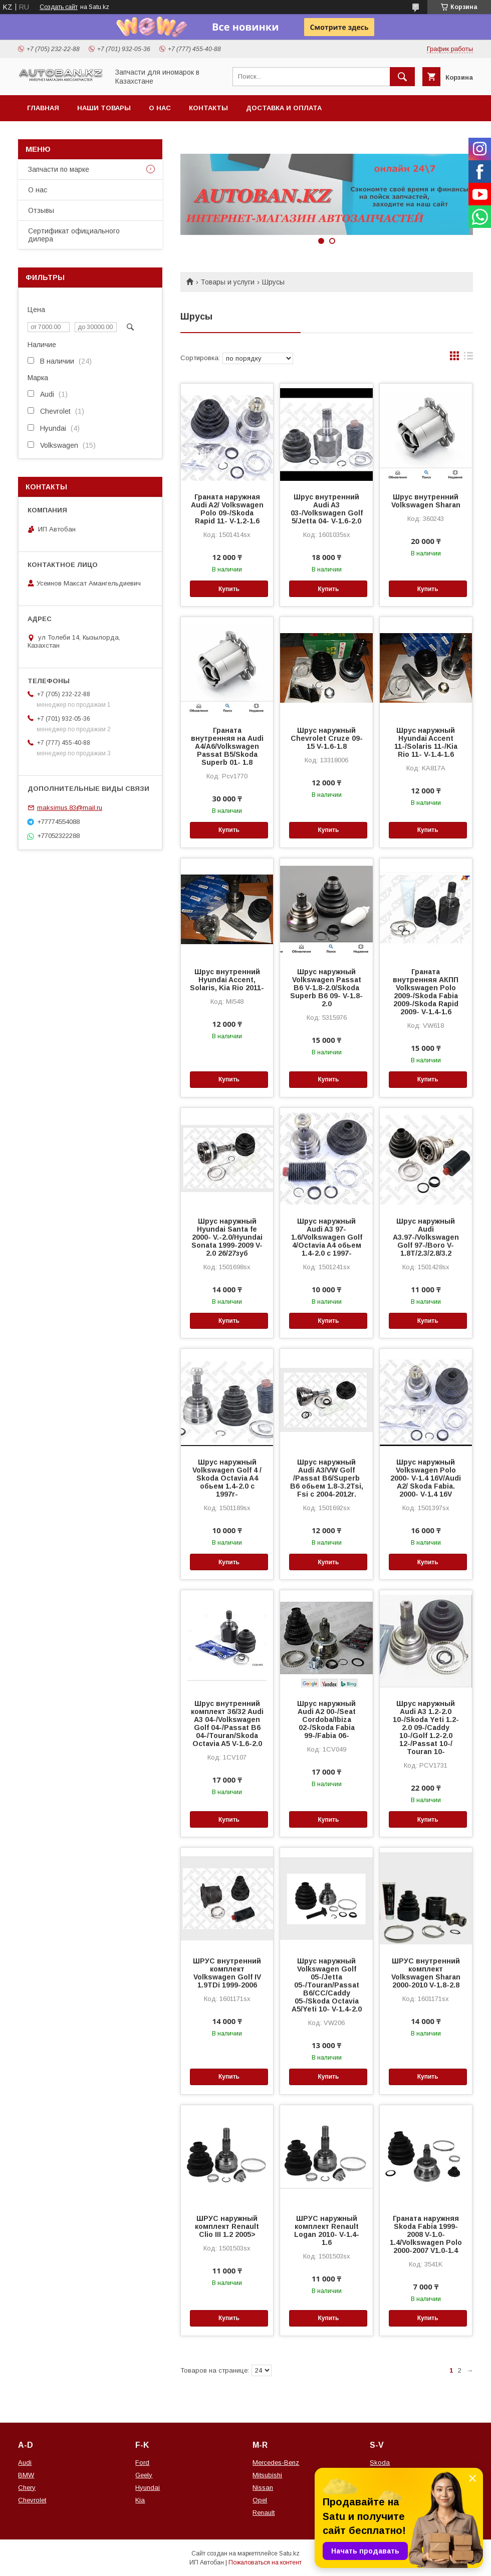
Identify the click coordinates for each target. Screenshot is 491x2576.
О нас (160, 108)
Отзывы (41, 210)
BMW (26, 2475)
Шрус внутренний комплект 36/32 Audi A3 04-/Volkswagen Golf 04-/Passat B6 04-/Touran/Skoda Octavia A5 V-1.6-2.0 (227, 1723)
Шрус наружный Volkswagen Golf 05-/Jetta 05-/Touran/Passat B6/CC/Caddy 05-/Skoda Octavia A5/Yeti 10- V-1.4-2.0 (327, 1985)
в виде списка (468, 358)
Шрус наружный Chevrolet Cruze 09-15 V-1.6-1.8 (327, 738)
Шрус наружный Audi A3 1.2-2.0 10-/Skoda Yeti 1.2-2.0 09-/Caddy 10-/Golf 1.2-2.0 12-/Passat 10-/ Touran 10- (426, 1727)
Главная (43, 108)
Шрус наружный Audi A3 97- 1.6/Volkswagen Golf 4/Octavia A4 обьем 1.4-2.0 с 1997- (326, 1237)
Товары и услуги (227, 282)
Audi (25, 2462)
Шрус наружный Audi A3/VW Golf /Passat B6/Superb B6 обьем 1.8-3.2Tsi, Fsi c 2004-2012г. (326, 1478)
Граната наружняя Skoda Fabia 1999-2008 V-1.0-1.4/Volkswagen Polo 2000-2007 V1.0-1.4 (426, 2234)
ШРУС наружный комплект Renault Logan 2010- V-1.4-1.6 (326, 2230)
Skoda (380, 2462)
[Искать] (402, 76)
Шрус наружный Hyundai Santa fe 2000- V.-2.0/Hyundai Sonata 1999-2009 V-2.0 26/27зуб (227, 1237)
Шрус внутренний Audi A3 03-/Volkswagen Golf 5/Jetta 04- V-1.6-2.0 (327, 509)
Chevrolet (32, 2500)
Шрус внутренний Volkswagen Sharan (425, 501)
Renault (264, 2512)
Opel (260, 2500)
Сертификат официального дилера (74, 235)
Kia (140, 2500)
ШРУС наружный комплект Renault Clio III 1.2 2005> (227, 2226)
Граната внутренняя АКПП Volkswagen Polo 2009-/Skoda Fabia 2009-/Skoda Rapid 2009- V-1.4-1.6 (425, 992)
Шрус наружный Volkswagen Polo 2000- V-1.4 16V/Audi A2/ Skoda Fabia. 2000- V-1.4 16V (425, 1478)
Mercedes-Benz (276, 2462)
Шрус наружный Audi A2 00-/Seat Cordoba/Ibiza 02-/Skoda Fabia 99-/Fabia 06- (326, 1719)
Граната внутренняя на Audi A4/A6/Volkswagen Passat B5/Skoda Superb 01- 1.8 (227, 746)
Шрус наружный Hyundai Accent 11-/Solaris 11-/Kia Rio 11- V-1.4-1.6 (425, 742)
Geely (143, 2475)
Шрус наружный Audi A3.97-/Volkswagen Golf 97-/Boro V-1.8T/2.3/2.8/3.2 (426, 1237)
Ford (142, 2462)
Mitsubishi (267, 2475)
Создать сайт (59, 7)
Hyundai (147, 2487)
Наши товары (104, 108)
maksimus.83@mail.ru (69, 807)
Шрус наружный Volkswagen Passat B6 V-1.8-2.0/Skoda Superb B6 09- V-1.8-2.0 (326, 988)
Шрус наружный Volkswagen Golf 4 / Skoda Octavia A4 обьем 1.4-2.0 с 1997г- (227, 1478)
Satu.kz (289, 2553)
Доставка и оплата (284, 108)
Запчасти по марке (58, 169)
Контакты (208, 108)
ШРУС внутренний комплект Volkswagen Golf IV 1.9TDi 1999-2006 (227, 1973)
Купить (228, 589)
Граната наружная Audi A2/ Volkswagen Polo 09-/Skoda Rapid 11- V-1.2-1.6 (227, 509)
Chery (27, 2487)
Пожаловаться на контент (265, 2562)
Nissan (263, 2487)
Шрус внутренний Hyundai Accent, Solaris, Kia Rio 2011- (227, 980)
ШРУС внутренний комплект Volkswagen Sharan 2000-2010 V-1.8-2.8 (425, 1973)
